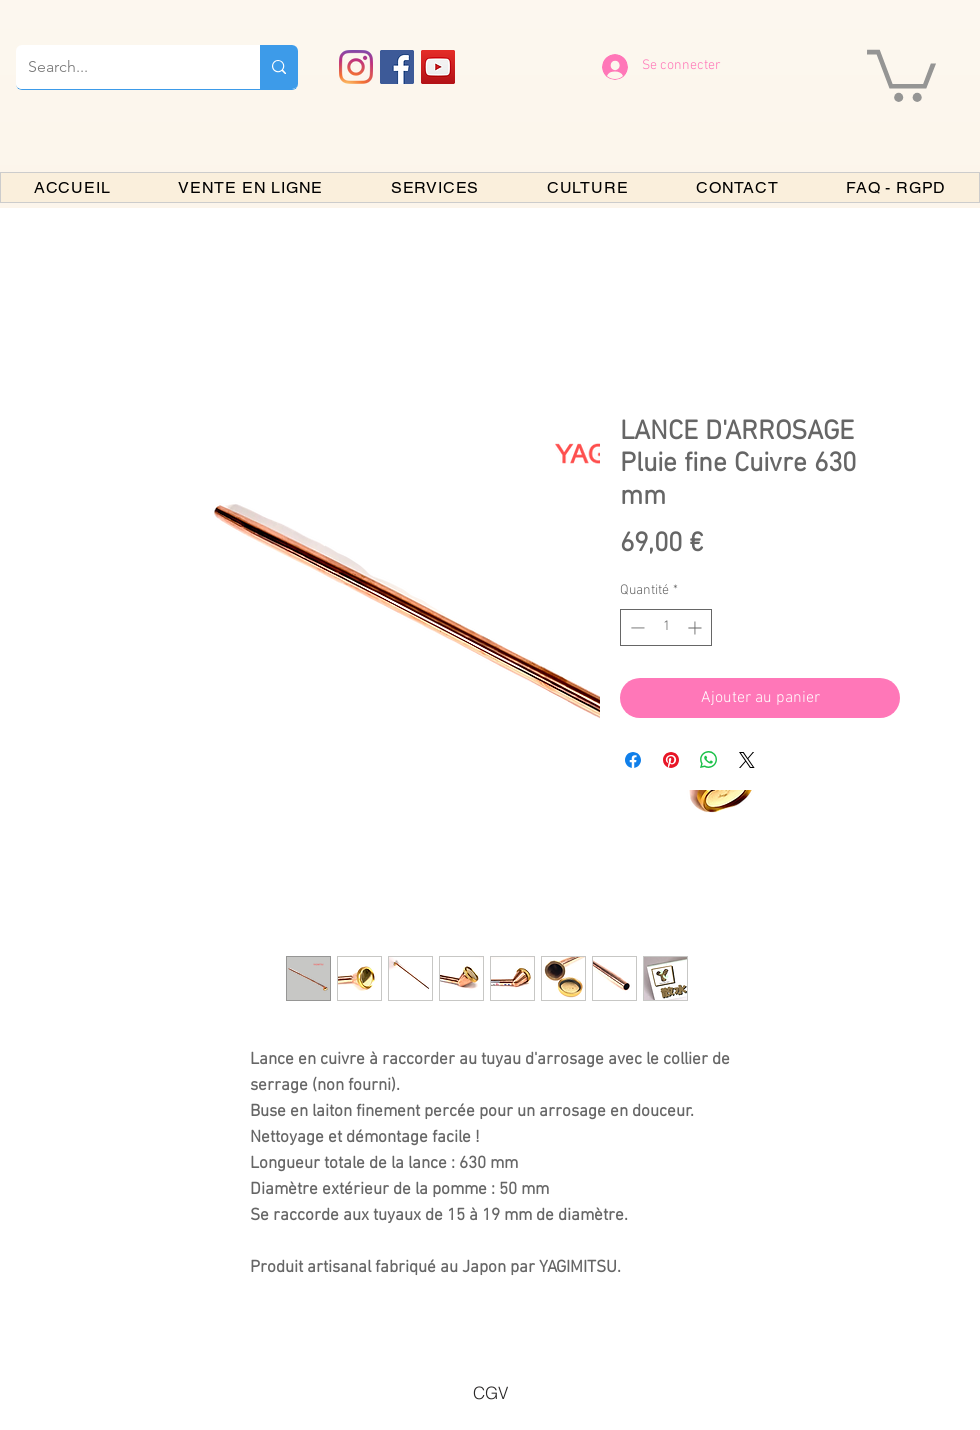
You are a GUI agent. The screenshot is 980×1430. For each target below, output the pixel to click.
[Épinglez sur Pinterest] (671, 760)
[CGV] (490, 1392)
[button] (901, 73)
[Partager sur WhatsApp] (709, 760)
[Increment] (696, 627)
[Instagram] (356, 67)
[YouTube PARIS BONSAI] (438, 67)
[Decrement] (635, 627)
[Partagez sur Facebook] (633, 760)
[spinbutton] (666, 627)
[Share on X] (747, 760)
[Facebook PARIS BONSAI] (397, 67)
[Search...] (123, 67)
